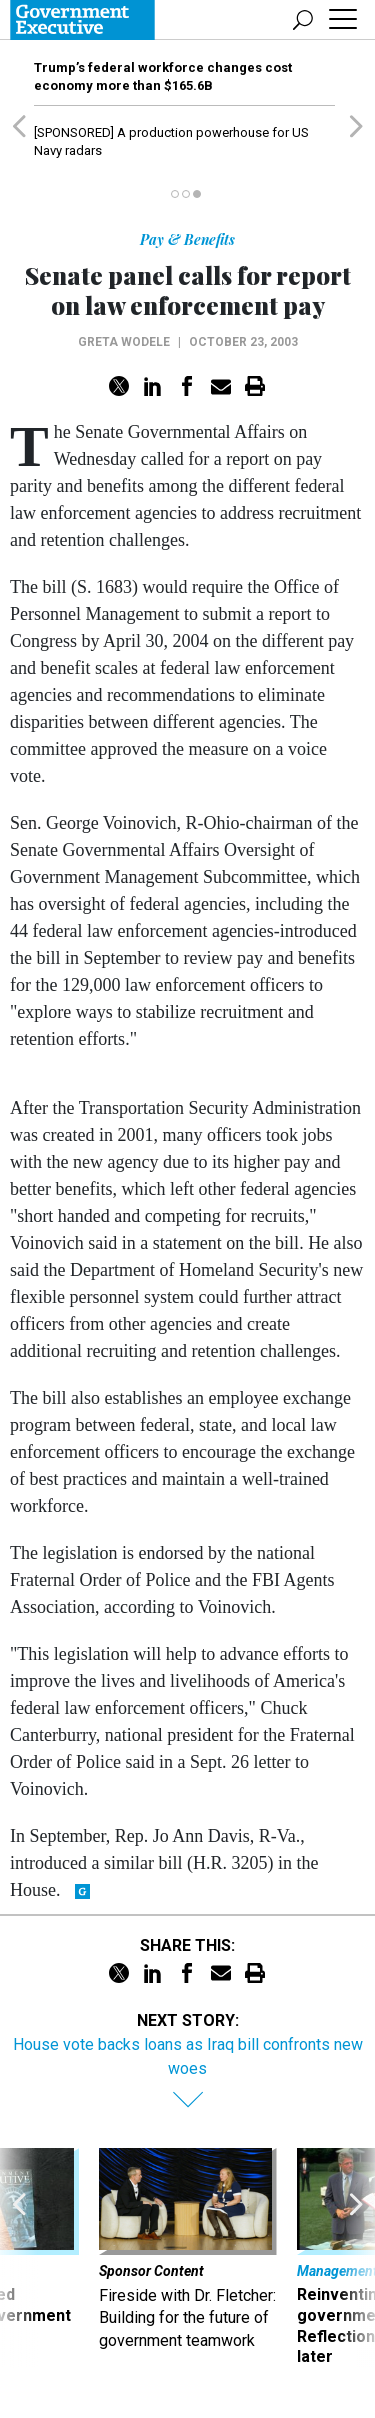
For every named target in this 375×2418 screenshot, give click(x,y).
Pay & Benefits (187, 239)
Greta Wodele (124, 342)
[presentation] (19, 2258)
